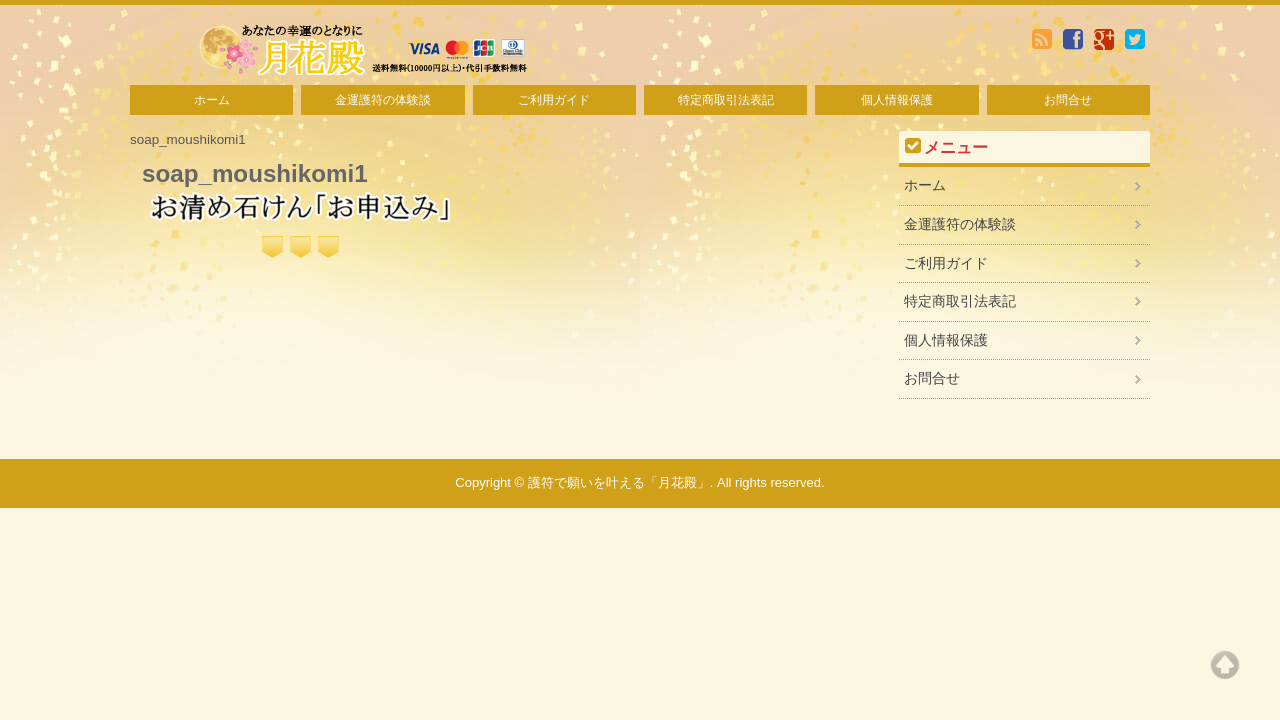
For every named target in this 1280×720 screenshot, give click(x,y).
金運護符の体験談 (383, 100)
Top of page (1225, 665)
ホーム (212, 100)
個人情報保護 (897, 100)
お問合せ (1068, 100)
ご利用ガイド (554, 100)
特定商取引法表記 (726, 100)
